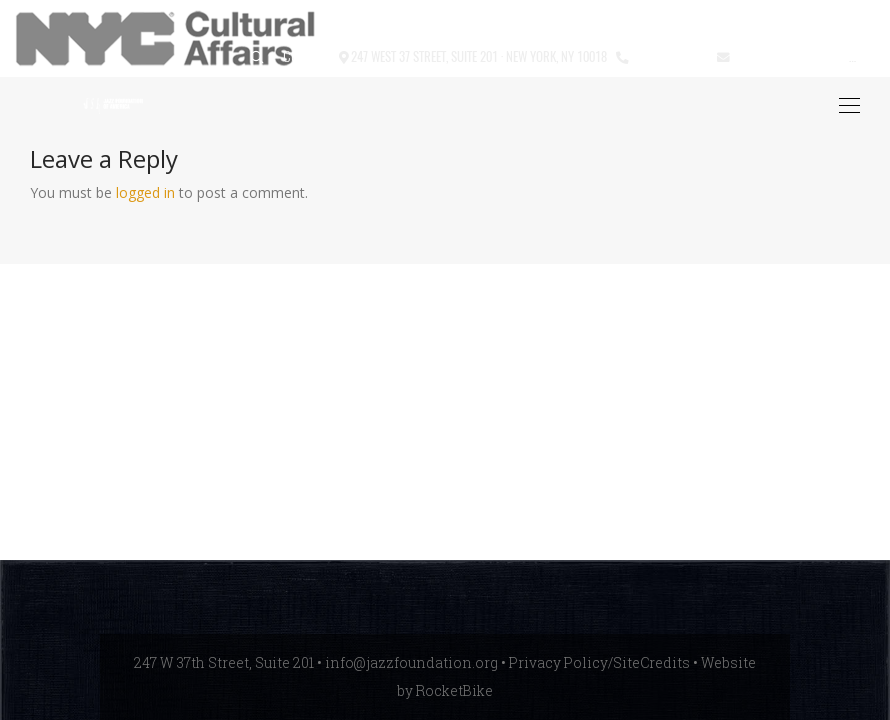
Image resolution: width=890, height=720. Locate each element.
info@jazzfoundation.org (806, 55)
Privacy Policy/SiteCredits (599, 662)
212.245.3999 (668, 55)
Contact (306, 55)
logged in (145, 192)
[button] (257, 57)
